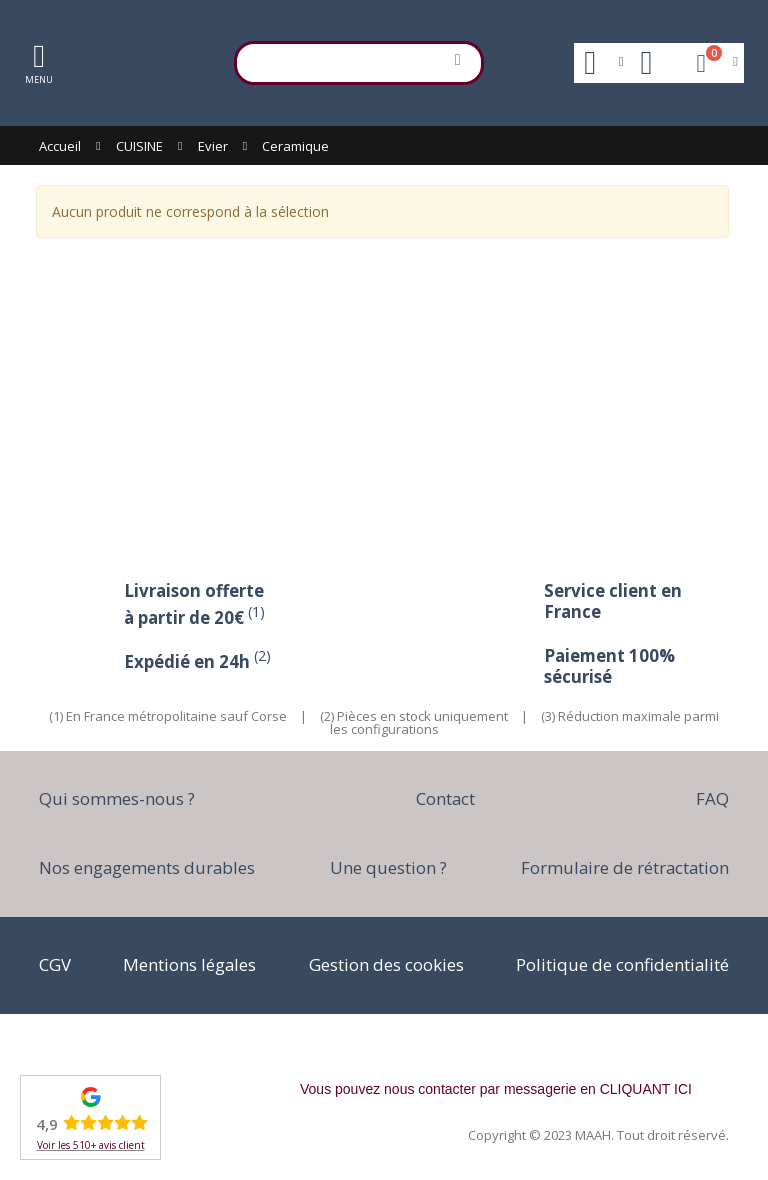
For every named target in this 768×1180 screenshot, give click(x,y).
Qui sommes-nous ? (117, 798)
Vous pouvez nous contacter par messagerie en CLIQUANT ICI (496, 1089)
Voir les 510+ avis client (91, 1145)
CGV (55, 964)
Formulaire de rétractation (625, 867)
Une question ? (388, 867)
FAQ (712, 798)
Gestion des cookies (386, 964)
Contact (445, 798)
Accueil (60, 146)
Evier (213, 146)
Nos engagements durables (147, 867)
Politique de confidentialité (622, 964)
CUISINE (139, 146)
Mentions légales (189, 964)
